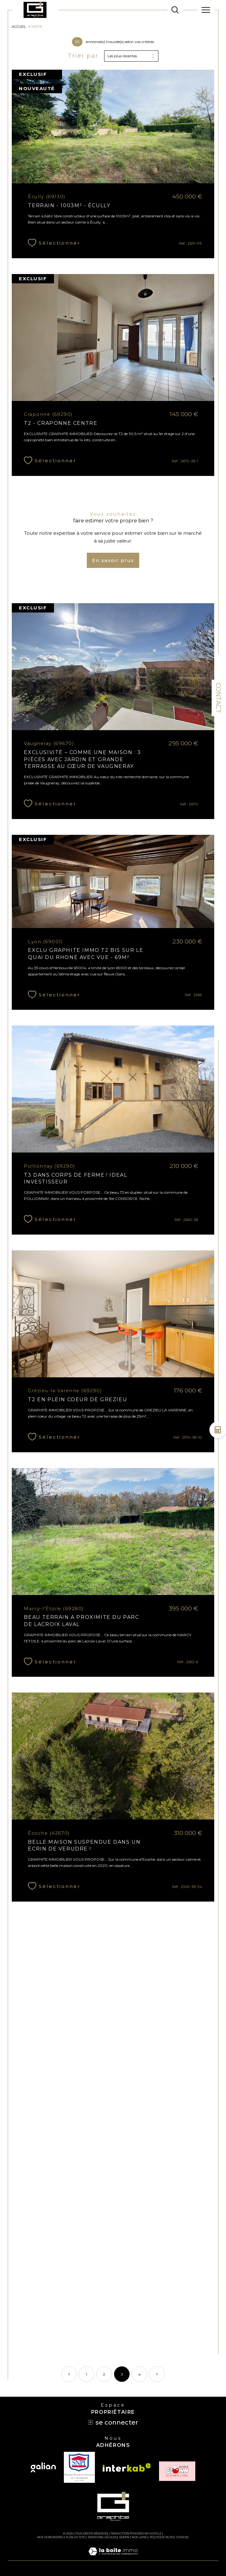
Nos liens (139, 2537)
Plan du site (75, 2537)
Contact (218, 698)
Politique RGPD (162, 2537)
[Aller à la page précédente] (69, 2374)
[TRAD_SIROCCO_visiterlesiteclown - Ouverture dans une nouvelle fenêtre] (177, 2471)
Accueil (19, 27)
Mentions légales (102, 2537)
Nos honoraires (50, 2537)
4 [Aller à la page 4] (139, 2374)
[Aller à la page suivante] (157, 2374)
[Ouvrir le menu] (205, 10)
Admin (124, 2537)
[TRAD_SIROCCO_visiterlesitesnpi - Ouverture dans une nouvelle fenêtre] (79, 2467)
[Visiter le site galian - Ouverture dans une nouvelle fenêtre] (43, 2467)
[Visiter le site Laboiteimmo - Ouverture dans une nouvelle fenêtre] (113, 2557)
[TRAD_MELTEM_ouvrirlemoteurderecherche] (175, 10)
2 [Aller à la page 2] (104, 2374)
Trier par (83, 56)
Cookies (182, 2537)
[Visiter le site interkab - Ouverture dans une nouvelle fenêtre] (127, 2467)
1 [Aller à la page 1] (86, 2374)
